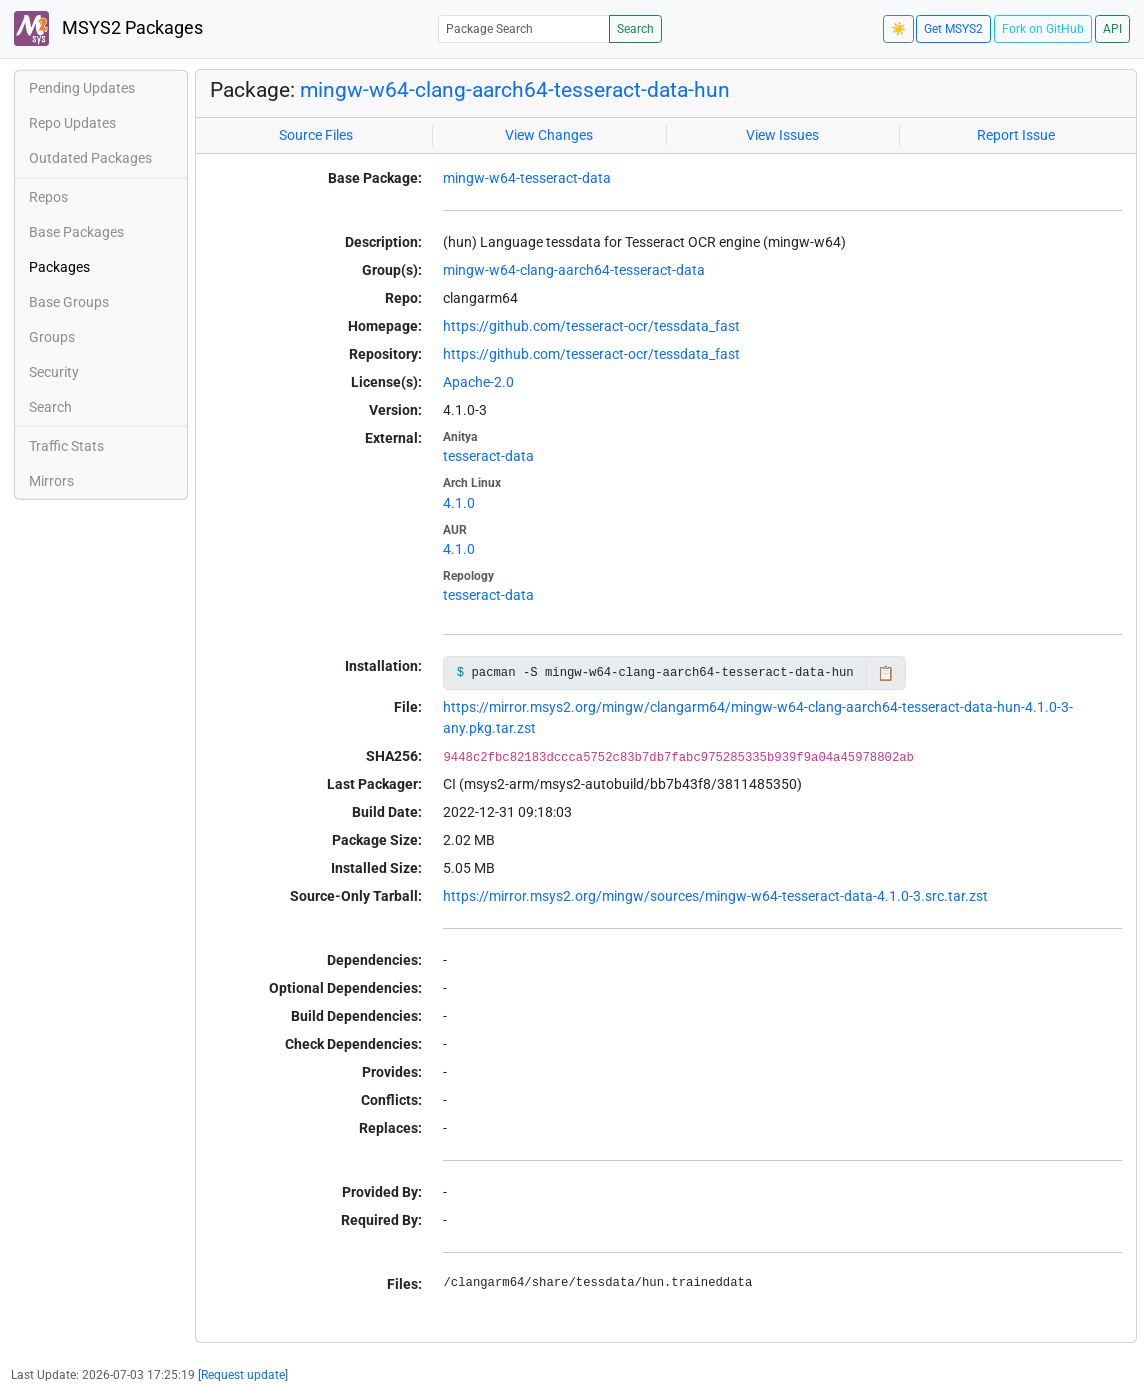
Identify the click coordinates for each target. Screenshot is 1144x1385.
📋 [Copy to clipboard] (885, 673)
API (1112, 29)
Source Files (316, 135)
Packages (59, 267)
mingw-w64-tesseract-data (527, 178)
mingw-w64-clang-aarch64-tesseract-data (574, 270)
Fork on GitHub (1043, 29)
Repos (48, 197)
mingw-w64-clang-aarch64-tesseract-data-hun (515, 89)
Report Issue (1016, 135)
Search (635, 29)
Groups (52, 337)
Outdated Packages (90, 158)
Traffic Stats (66, 446)
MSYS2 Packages (108, 28)
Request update (243, 1375)
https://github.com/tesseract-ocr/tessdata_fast (591, 326)
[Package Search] (524, 28)
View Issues (782, 135)
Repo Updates (72, 123)
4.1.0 (459, 503)
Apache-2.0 (478, 382)
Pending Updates (82, 88)
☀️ (898, 29)
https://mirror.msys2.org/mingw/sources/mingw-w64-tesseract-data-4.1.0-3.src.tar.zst (715, 896)
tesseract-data (488, 456)
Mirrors (51, 481)
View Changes (549, 135)
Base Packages (76, 232)
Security (54, 372)
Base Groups (69, 302)
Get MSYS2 (953, 29)
